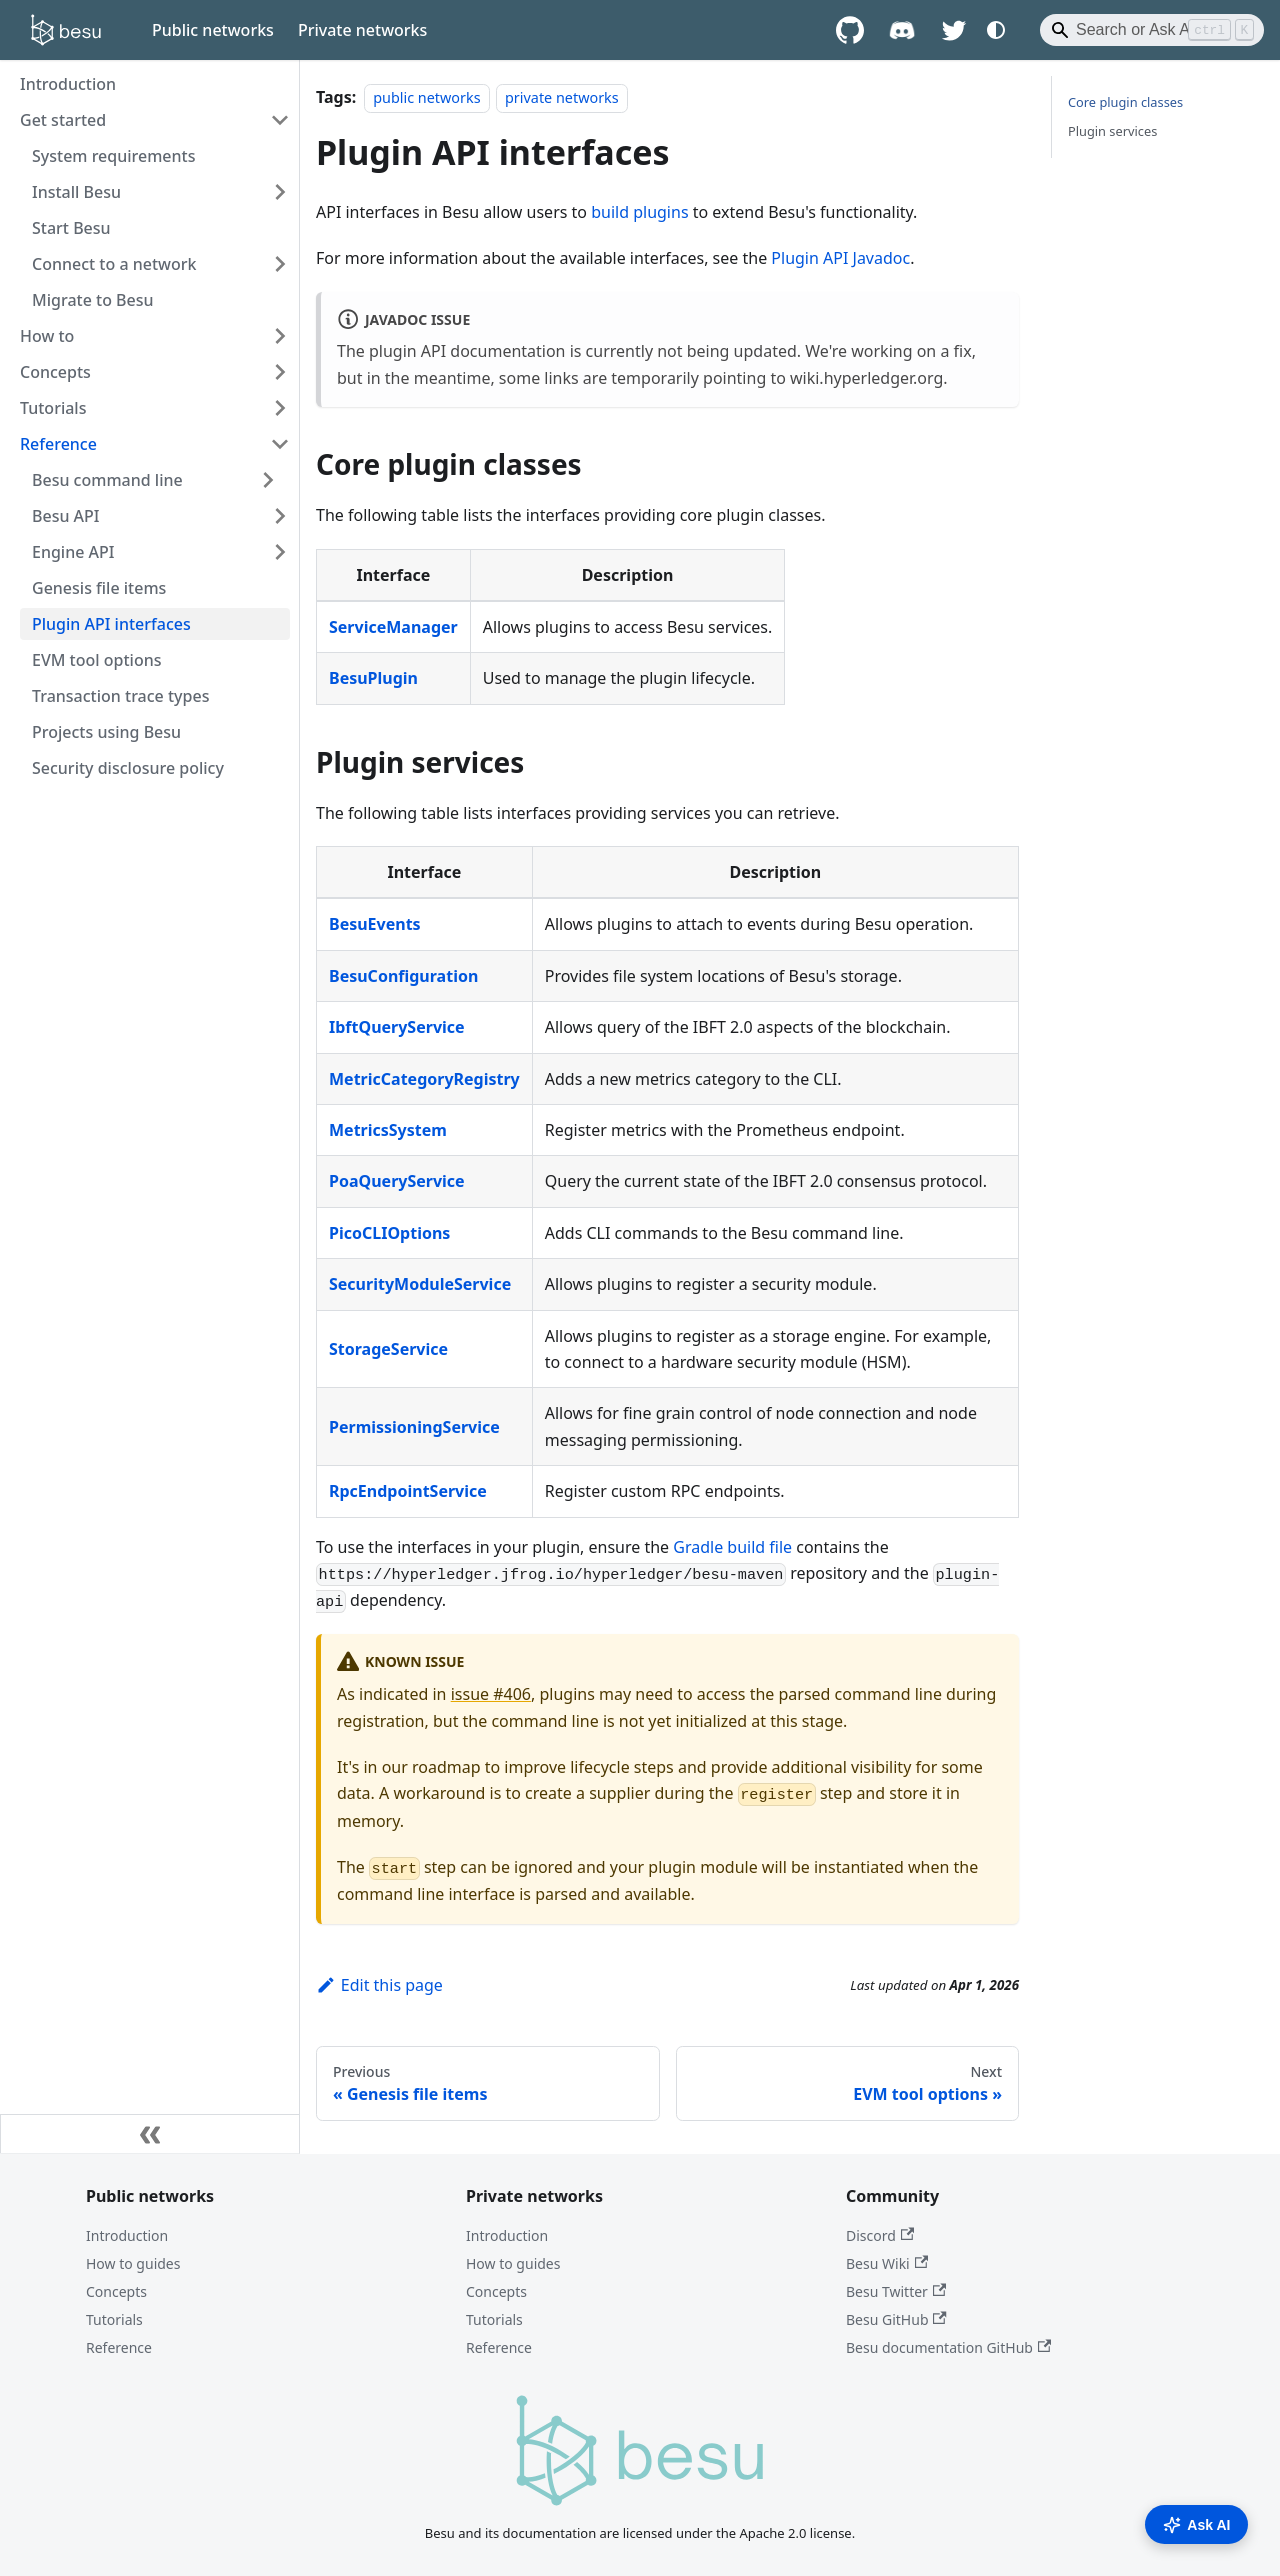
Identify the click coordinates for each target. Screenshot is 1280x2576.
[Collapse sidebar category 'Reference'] (280, 444)
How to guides (133, 2263)
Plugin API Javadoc (840, 258)
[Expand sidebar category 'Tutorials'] (280, 408)
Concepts (116, 2291)
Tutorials (114, 2319)
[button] (155, 480)
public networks (426, 97)
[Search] (1152, 30)
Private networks (362, 30)
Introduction (127, 2235)
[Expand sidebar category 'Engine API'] (280, 552)
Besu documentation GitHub (948, 2347)
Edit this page (379, 1985)
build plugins (639, 212)
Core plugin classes (1125, 102)
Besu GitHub (896, 2319)
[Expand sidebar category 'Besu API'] (280, 516)
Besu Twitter (896, 2291)
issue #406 (491, 1694)
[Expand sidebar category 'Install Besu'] (280, 192)
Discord (880, 2235)
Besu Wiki (887, 2263)
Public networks (213, 30)
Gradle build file (732, 1547)
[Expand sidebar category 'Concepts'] (280, 372)
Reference (119, 2347)
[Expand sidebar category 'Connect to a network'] (280, 264)
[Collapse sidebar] (150, 2134)
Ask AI (1196, 2525)
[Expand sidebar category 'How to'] (280, 336)
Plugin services (1112, 131)
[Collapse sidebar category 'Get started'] (280, 120)
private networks (562, 97)
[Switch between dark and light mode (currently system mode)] (996, 30)
